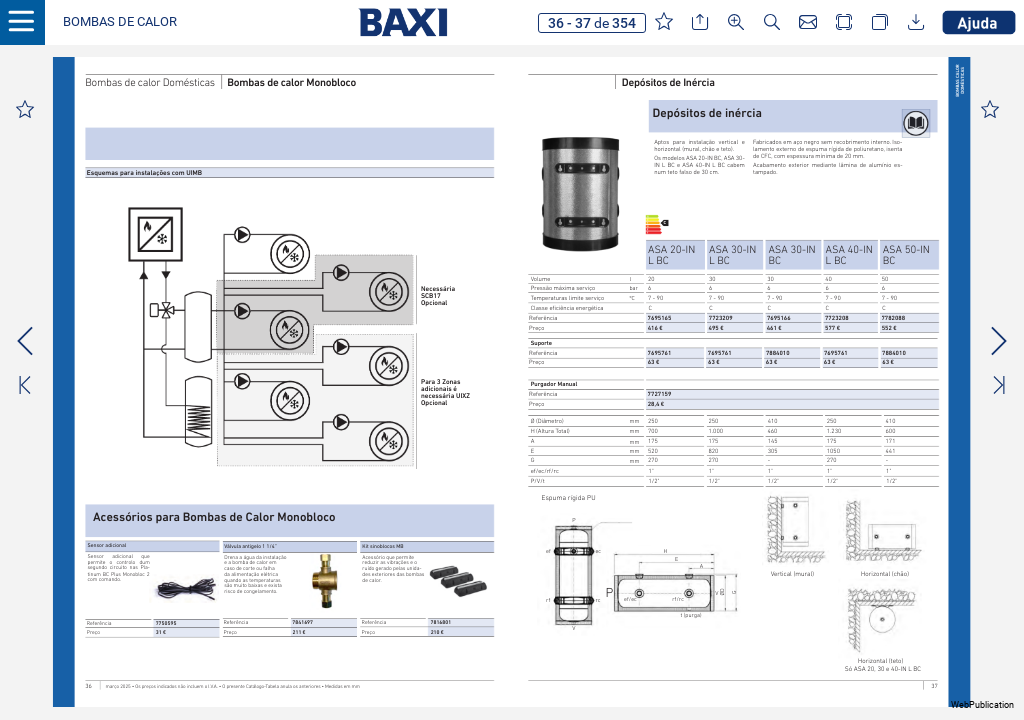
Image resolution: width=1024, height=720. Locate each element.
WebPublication (982, 705)
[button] (120, 22)
